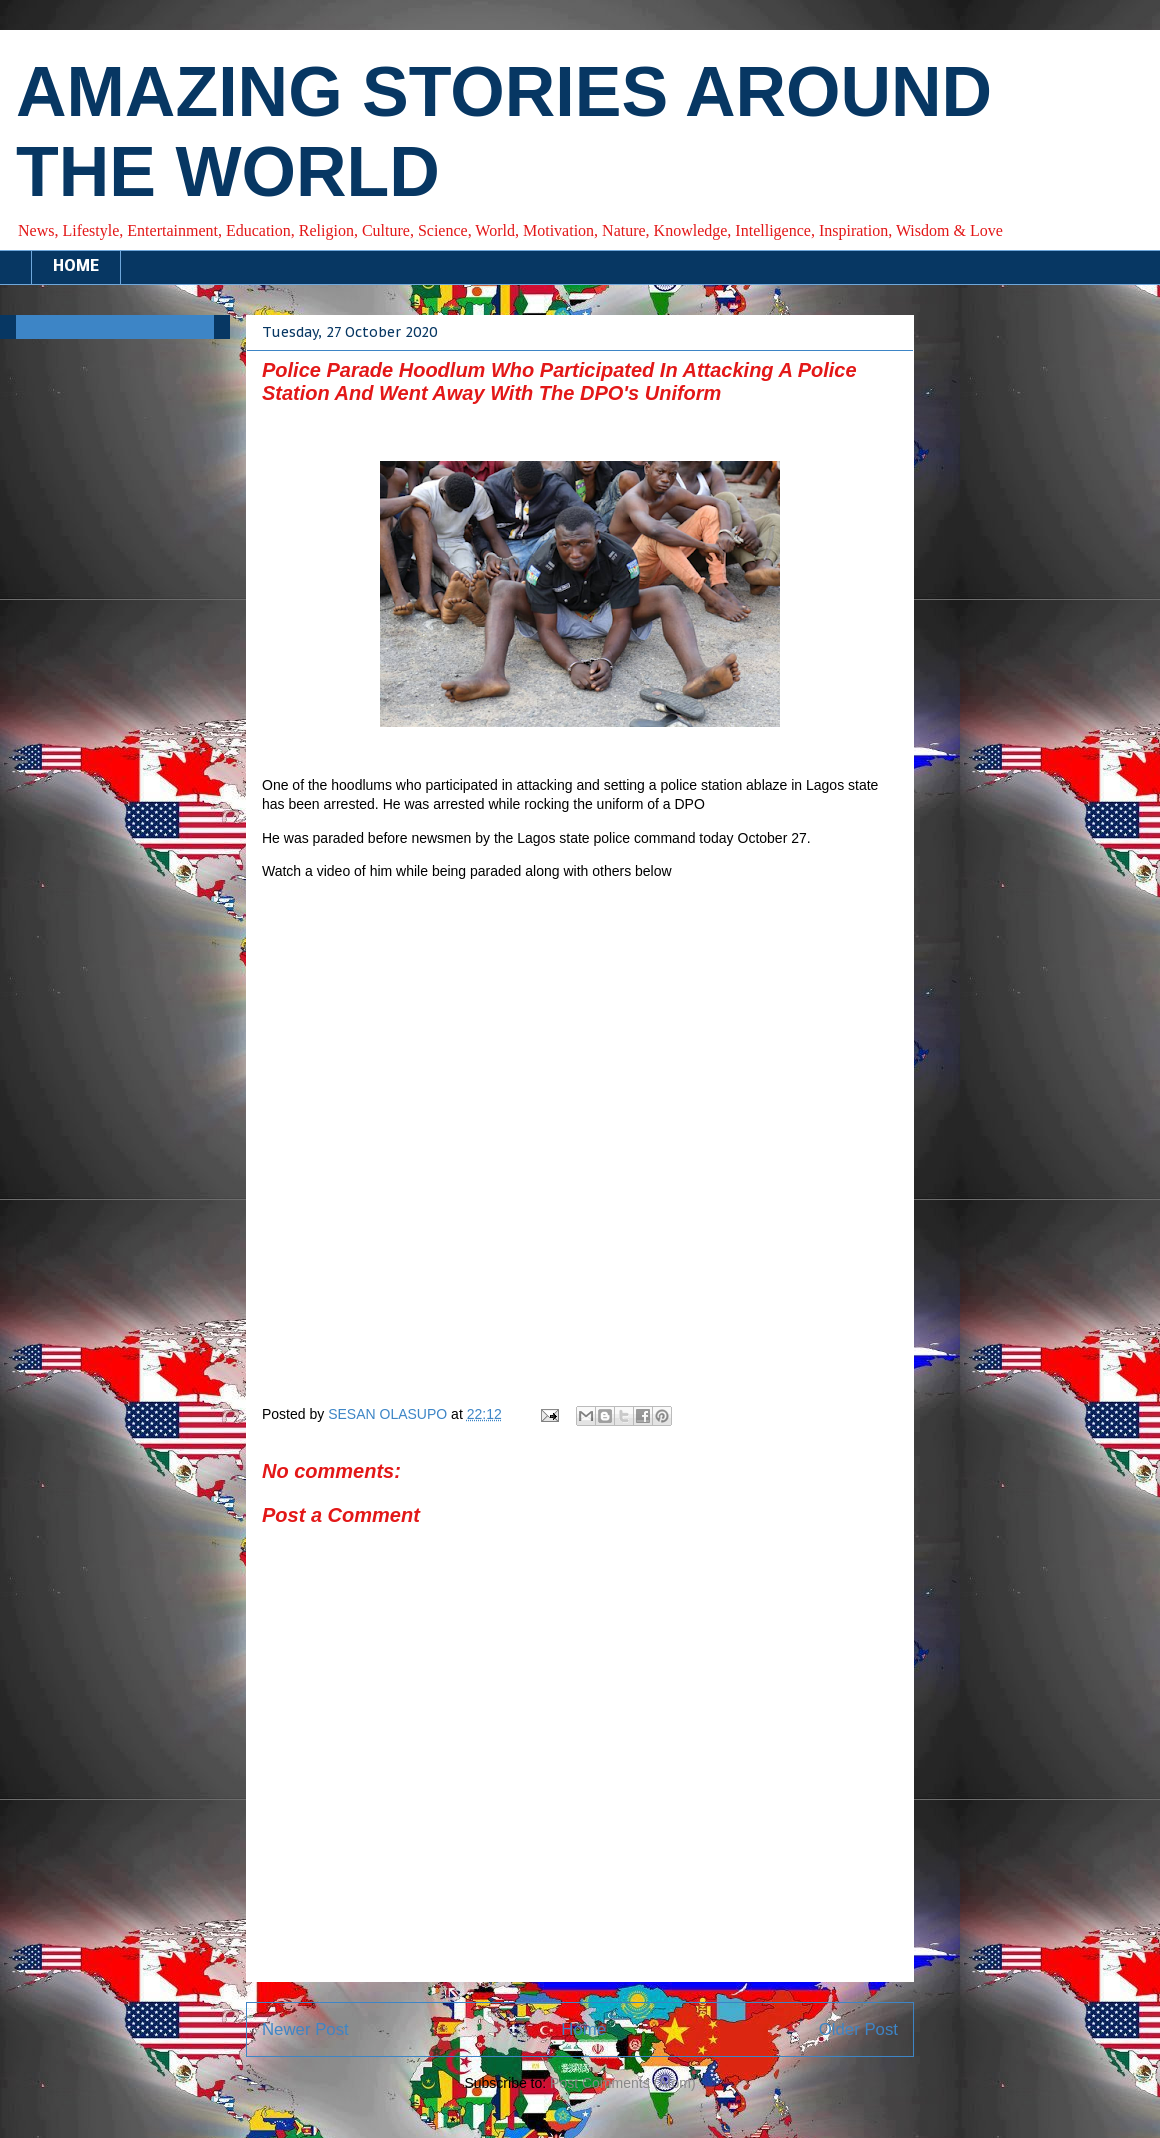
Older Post (858, 2029)
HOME (76, 267)
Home (583, 2029)
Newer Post (305, 2029)
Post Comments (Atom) (622, 2083)
